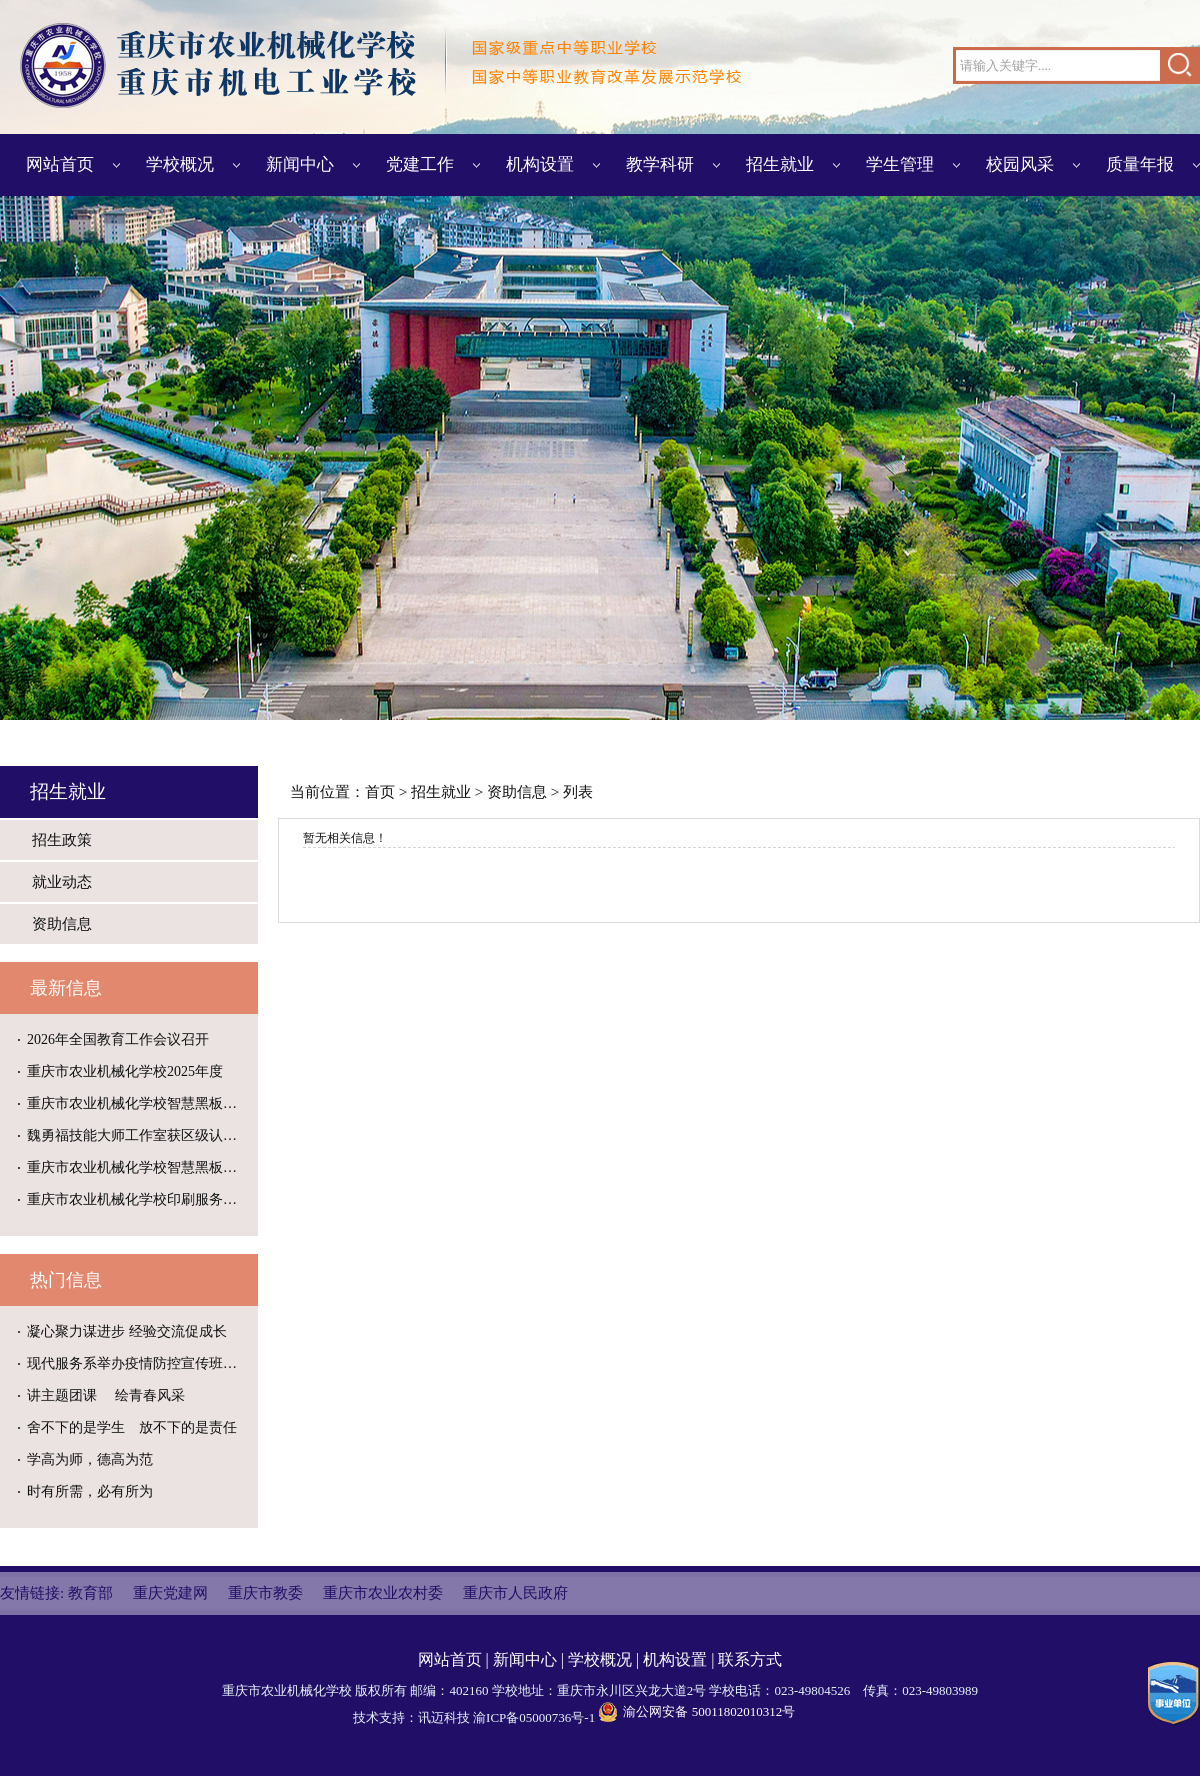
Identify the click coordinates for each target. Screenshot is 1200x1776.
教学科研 (660, 164)
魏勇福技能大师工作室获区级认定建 (139, 1135)
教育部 (90, 1593)
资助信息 (62, 924)
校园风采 (1020, 164)
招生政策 (62, 840)
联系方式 (750, 1659)
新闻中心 (300, 164)
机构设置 (540, 164)
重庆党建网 (170, 1593)
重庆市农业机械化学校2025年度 (125, 1071)
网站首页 (60, 164)
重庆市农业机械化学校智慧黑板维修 (139, 1103)
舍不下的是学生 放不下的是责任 (132, 1427)
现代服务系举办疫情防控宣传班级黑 (139, 1363)
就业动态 (62, 882)
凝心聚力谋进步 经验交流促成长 (127, 1331)
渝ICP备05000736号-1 (534, 1717)
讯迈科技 (444, 1717)
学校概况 (180, 164)
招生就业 (780, 164)
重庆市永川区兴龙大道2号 (632, 1690)
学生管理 (900, 164)
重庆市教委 (265, 1593)
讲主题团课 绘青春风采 (106, 1395)
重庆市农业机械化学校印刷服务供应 (139, 1199)
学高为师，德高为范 (90, 1459)
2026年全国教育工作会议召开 (118, 1039)
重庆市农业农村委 (383, 1593)
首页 (380, 792)
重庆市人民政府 (515, 1593)
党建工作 (420, 164)
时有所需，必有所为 (90, 1491)
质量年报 (1140, 164)
